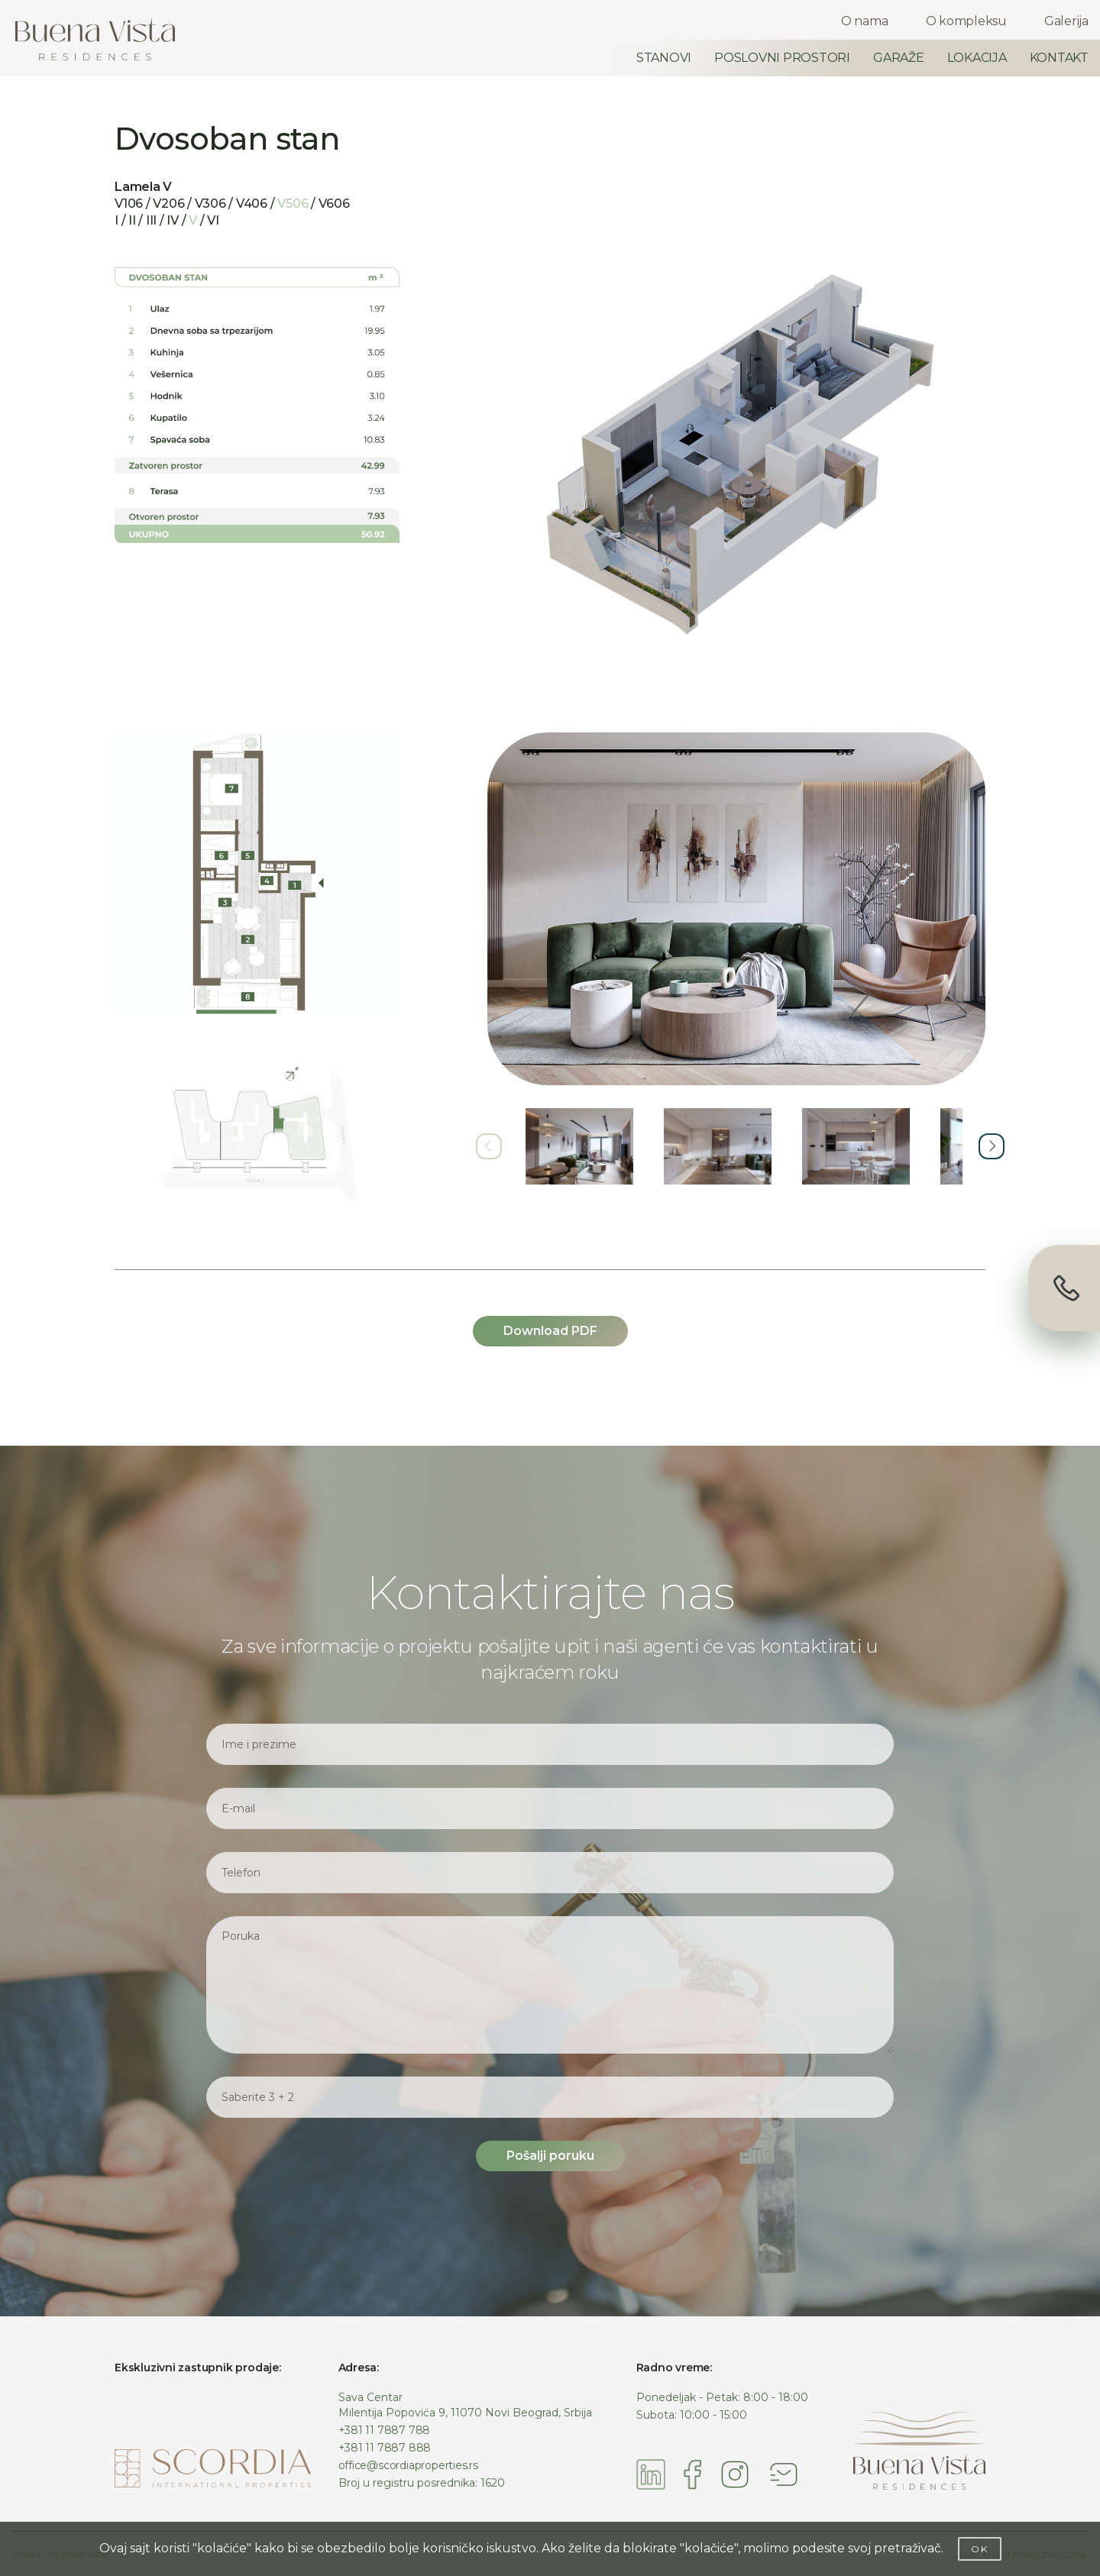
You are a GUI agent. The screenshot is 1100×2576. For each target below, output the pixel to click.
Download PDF (550, 1331)
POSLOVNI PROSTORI (782, 57)
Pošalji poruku (550, 2155)
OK (979, 2549)
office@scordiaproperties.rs (408, 2465)
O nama (864, 21)
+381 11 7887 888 (385, 2448)
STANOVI (663, 57)
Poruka (550, 1985)
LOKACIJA (977, 57)
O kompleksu (966, 21)
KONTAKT (1059, 57)
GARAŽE (898, 57)
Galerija (1066, 21)
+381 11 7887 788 (384, 2430)
